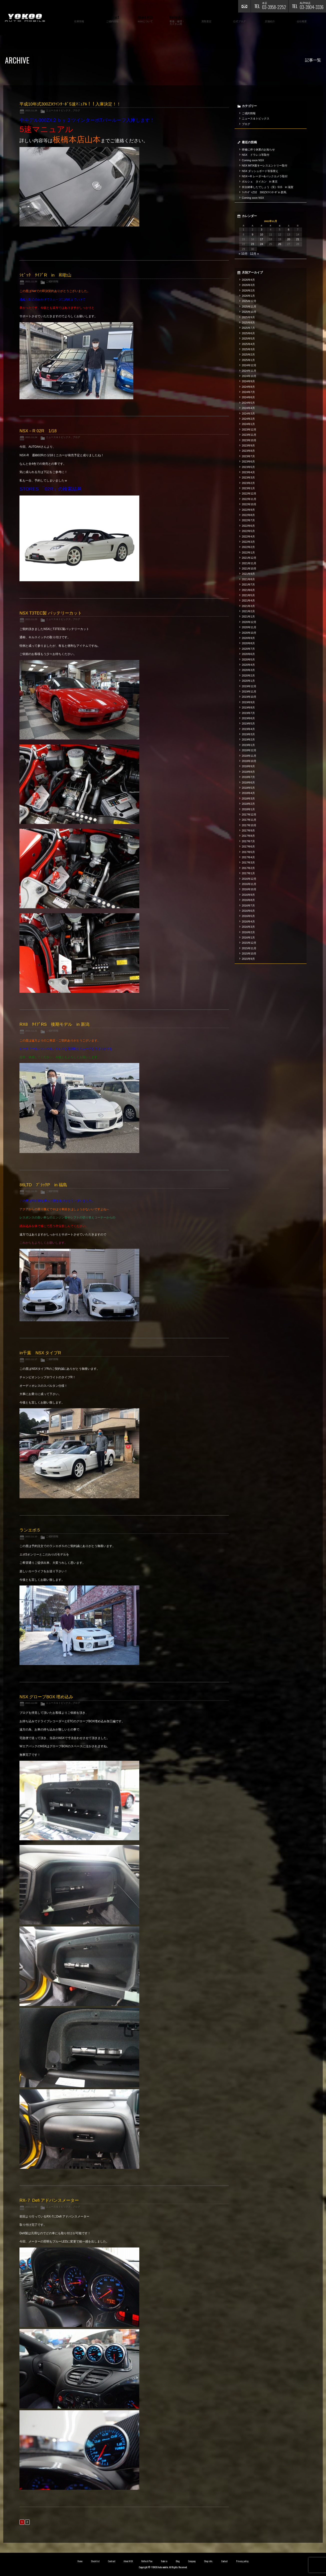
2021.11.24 (31, 437)
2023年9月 (248, 445)
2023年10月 (249, 440)
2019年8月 (248, 707)
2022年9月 (248, 509)
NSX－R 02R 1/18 (38, 430)
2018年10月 (249, 761)
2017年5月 (248, 852)
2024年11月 (249, 370)
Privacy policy (242, 2561)
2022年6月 (248, 525)
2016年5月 (248, 916)
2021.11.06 (31, 2206)
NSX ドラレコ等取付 (255, 154)
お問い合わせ (244, 6)
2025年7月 (248, 327)
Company (192, 2561)
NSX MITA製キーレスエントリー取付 (264, 165)
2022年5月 (248, 531)
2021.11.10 (31, 1536)
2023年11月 (249, 434)
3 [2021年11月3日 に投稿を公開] (261, 229)
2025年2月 (248, 354)
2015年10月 (249, 953)
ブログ (76, 110)
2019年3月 (248, 734)
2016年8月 (248, 900)
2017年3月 (248, 862)
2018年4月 (248, 793)
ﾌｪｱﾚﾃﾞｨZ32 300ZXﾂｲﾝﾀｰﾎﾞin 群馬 (264, 192)
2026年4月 (248, 279)
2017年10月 (249, 825)
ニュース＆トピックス (58, 110)
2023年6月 (248, 461)
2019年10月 (249, 696)
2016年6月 (248, 910)
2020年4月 (248, 664)
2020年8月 (248, 643)
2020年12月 (249, 622)
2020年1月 (248, 680)
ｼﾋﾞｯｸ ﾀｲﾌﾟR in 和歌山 (45, 275)
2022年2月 (248, 547)
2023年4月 (248, 472)
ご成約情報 (52, 281)
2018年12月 (249, 750)
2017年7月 (248, 841)
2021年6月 (248, 590)
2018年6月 (248, 782)
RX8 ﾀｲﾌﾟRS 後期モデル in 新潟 (54, 1024)
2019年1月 (248, 745)
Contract (111, 2561)
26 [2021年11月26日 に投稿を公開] (279, 244)
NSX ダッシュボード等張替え (260, 171)
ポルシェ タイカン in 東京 (260, 181)
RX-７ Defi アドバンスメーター (49, 2200)
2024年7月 (248, 392)
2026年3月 (248, 285)
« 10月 (243, 254)
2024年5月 (248, 402)
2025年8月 (248, 322)
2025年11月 (249, 306)
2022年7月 (248, 520)
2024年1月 (248, 424)
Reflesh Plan (146, 2561)
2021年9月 (248, 573)
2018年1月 (248, 809)
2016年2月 (248, 932)
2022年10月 (249, 504)
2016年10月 (249, 889)
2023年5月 (248, 467)
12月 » (254, 254)
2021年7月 (248, 584)
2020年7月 (248, 648)
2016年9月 (248, 894)
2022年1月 (248, 552)
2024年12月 (249, 365)
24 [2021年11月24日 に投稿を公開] (261, 244)
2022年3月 (248, 541)
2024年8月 (248, 386)
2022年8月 (248, 515)
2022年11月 (249, 499)
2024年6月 (248, 397)
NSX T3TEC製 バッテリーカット (50, 613)
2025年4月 (248, 344)
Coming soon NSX (253, 160)
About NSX (128, 2561)
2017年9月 (248, 830)
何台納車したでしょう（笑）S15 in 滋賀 (267, 187)
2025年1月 (248, 360)
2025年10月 (249, 311)
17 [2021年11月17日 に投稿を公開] (261, 239)
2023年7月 (248, 456)
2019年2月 (248, 739)
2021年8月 (248, 579)
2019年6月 (248, 718)
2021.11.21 (31, 1030)
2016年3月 (248, 926)
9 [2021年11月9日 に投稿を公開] (252, 234)
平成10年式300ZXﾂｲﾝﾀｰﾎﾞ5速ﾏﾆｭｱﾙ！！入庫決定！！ (70, 104)
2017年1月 (248, 873)
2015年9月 (248, 958)
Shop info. (208, 2561)
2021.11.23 (31, 619)
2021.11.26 (31, 110)
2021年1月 (248, 616)
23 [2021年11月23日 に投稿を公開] (252, 244)
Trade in (164, 2561)
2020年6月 (248, 654)
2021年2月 (248, 611)
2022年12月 (249, 493)
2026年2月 (248, 290)
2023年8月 (248, 450)
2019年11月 (249, 691)
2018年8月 (248, 771)
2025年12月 (249, 301)
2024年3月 (248, 413)
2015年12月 (249, 942)
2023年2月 (248, 483)
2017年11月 (249, 819)
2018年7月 (248, 777)
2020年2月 (248, 675)
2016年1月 (248, 937)
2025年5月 (248, 338)
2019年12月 (249, 686)
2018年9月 (248, 766)
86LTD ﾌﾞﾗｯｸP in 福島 (43, 1184)
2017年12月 (249, 814)
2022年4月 (248, 536)
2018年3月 (248, 798)
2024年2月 (248, 418)
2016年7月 (248, 905)
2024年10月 (249, 376)
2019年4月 (248, 729)
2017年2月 (248, 868)
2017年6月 (248, 846)
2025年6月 (248, 333)
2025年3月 (248, 349)
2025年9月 (248, 317)
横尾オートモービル (25, 17)
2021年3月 (248, 606)
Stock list (95, 2561)
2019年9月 (248, 702)
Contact (224, 2561)
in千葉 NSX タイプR (40, 1352)
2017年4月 (248, 857)
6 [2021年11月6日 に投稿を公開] (288, 229)
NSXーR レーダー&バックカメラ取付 (265, 176)
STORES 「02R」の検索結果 (50, 489)
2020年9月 (248, 638)
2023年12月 (249, 429)
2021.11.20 (31, 1191)
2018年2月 (248, 803)
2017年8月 (248, 835)
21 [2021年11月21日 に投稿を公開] (297, 239)
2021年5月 (248, 595)
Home (79, 2561)
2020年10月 (249, 632)
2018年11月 (249, 755)
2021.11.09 (31, 1703)
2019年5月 (248, 723)
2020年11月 (249, 627)
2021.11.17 (31, 1359)
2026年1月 (248, 295)
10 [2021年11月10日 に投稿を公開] (261, 234)
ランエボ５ (30, 1530)
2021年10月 (249, 568)
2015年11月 (249, 948)
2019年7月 (248, 713)
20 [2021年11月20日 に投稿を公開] (288, 239)
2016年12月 (249, 878)
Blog (178, 2561)
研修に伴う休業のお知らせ (258, 149)
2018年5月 (248, 787)
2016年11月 (249, 884)
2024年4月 (248, 408)
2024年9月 (248, 381)
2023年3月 (248, 477)
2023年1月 (248, 488)
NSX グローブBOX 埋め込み (46, 1696)
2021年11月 (249, 563)
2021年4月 (248, 600)
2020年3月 (248, 670)
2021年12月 (249, 557)
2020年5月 (248, 659)
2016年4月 (248, 921)
